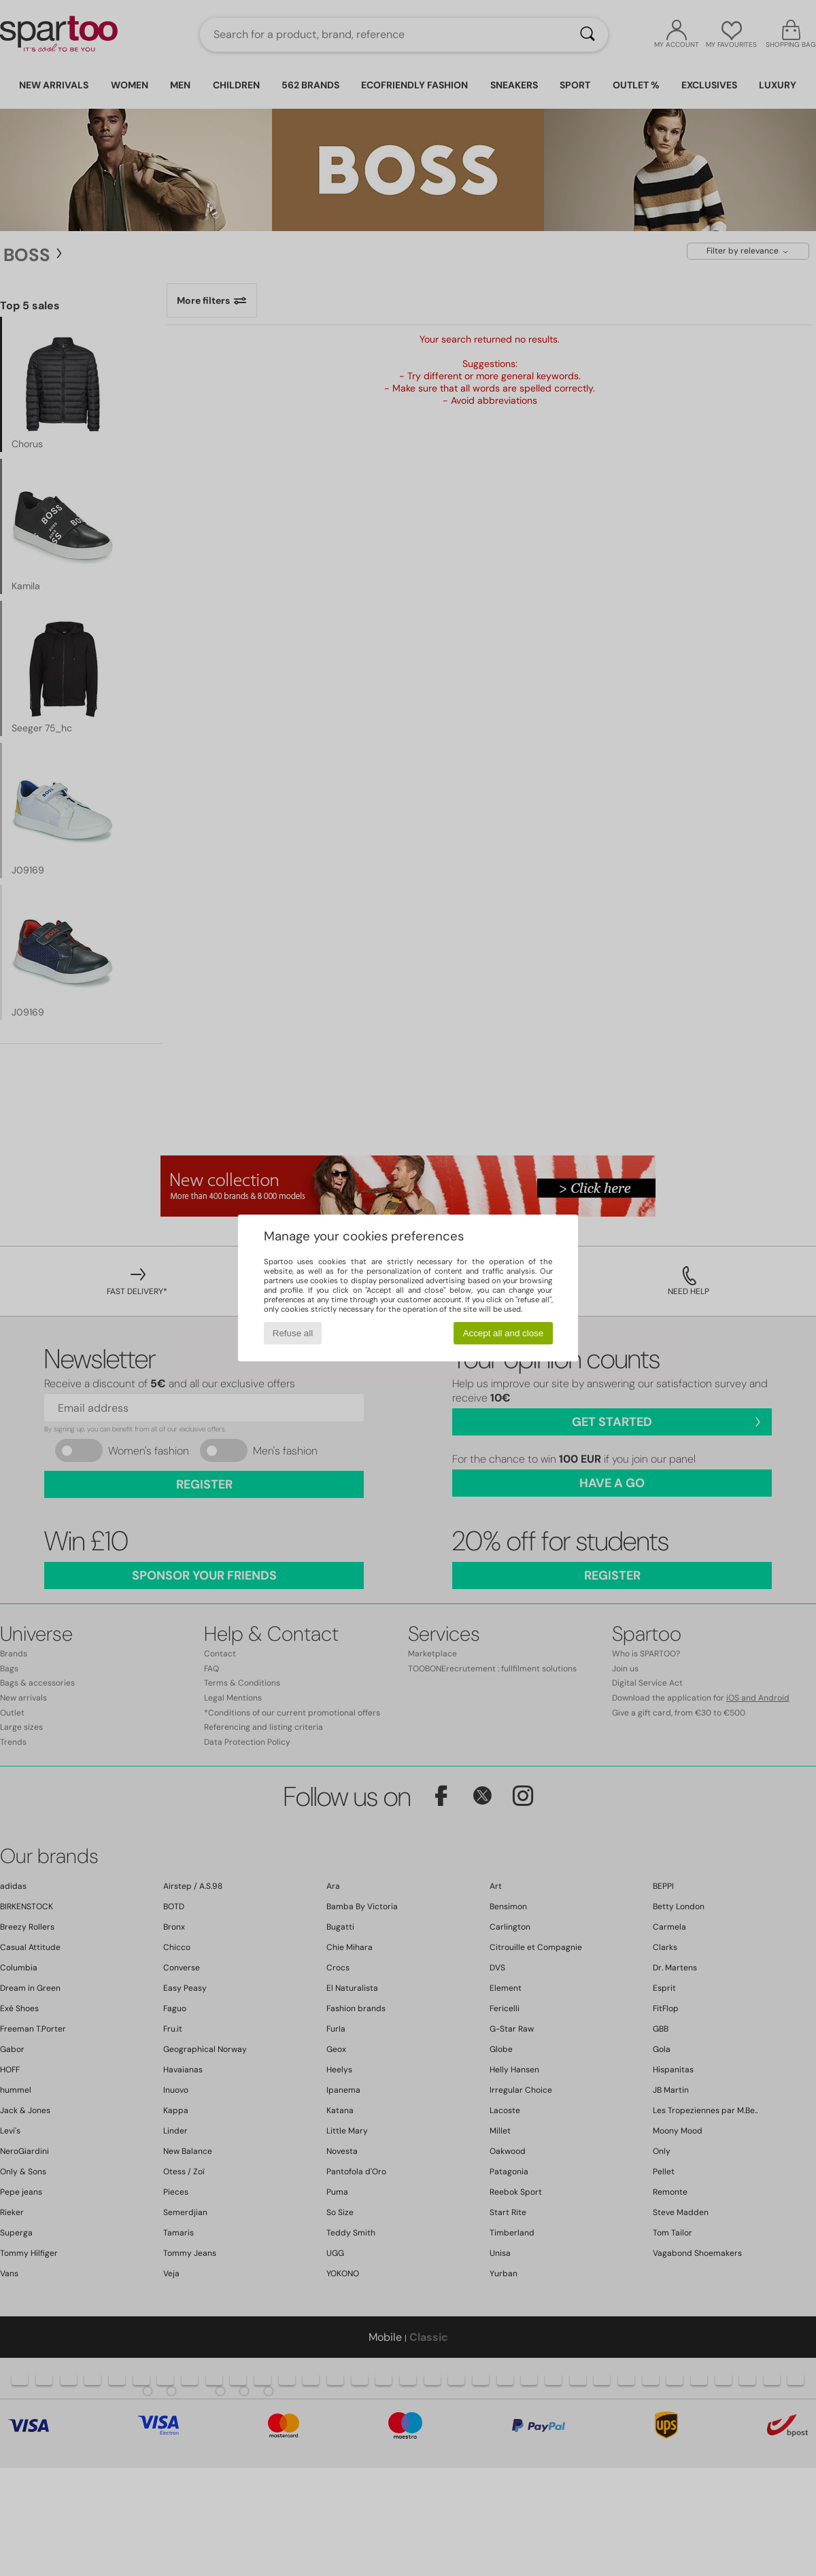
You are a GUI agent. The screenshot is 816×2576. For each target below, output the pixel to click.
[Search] (587, 35)
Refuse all (293, 1333)
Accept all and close (503, 1333)
